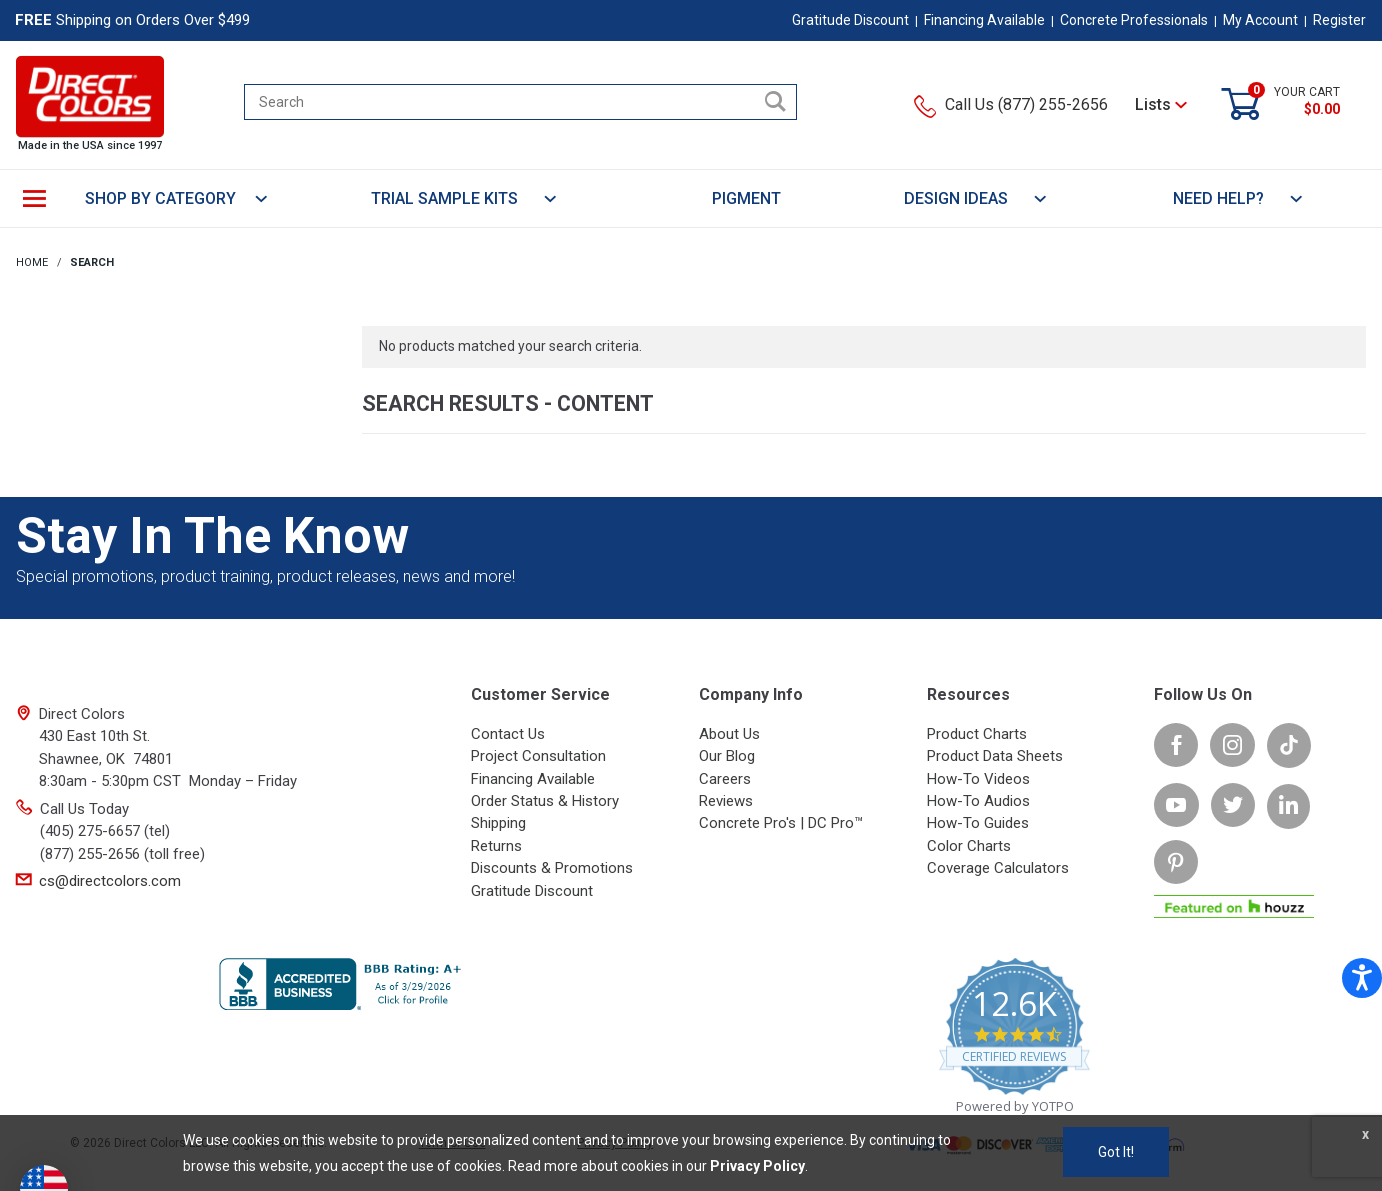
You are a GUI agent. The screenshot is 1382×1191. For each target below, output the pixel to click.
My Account (1260, 20)
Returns (496, 846)
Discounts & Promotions (552, 868)
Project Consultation (538, 756)
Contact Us (508, 734)
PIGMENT (746, 198)
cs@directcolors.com (110, 881)
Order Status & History (545, 801)
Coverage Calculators (998, 868)
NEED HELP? (1238, 198)
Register (1339, 20)
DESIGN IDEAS (976, 198)
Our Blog (727, 756)
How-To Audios (978, 801)
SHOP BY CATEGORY (177, 198)
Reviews (726, 801)
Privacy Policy (757, 1166)
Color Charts (969, 846)
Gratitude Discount (850, 20)
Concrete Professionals (1134, 20)
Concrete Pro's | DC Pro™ (781, 823)
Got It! (1116, 1152)
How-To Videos (978, 779)
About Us (729, 734)
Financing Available (984, 20)
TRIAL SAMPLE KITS (464, 198)
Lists (1161, 104)
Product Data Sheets (995, 756)
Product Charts (977, 734)
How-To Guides (978, 823)
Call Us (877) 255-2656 (1011, 104)
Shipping (498, 823)
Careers (725, 779)
